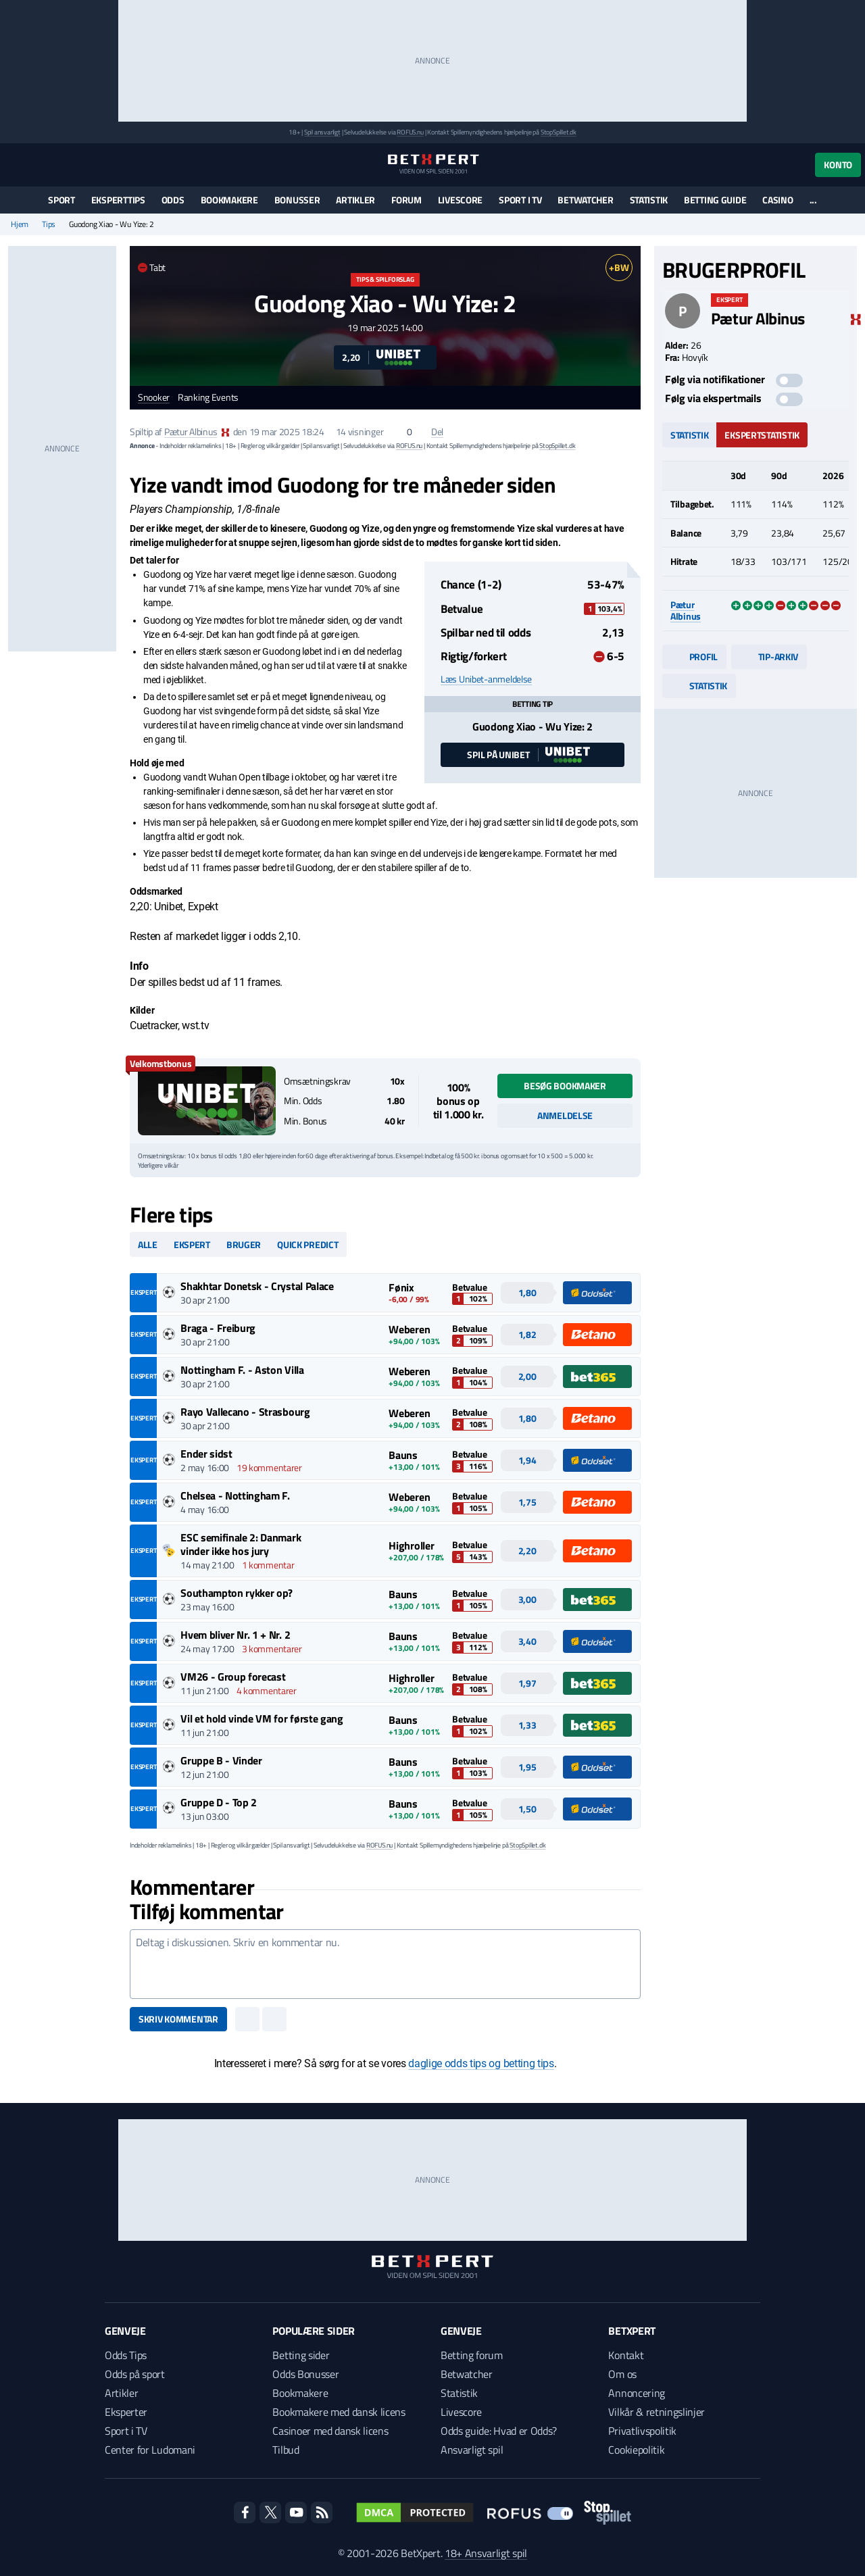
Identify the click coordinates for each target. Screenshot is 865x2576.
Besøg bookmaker (565, 1086)
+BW (618, 267)
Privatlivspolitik (642, 2431)
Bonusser (297, 200)
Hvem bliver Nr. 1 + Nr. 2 (235, 1635)
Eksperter (126, 2412)
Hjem (19, 224)
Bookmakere (229, 200)
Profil (694, 656)
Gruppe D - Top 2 (218, 1802)
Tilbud (285, 2450)
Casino (777, 200)
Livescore (460, 200)
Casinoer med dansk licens (330, 2431)
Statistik (649, 200)
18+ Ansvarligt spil (486, 2553)
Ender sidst (206, 1453)
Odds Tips (126, 2355)
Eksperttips (118, 200)
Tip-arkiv (769, 656)
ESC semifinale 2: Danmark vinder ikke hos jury (240, 1544)
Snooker (154, 397)
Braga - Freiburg (217, 1328)
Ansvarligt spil (472, 2450)
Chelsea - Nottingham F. (235, 1495)
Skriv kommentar (178, 2019)
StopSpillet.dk (558, 132)
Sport (61, 200)
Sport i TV (520, 200)
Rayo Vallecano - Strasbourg (245, 1412)
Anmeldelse (565, 1115)
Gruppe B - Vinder (221, 1760)
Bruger (243, 1244)
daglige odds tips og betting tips (480, 2063)
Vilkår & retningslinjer (656, 2412)
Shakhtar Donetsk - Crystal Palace (256, 1286)
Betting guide (715, 200)
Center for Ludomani (150, 2450)
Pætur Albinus (190, 431)
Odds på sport (135, 2374)
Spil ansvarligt (322, 132)
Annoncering (636, 2393)
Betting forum (472, 2355)
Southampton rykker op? (236, 1593)
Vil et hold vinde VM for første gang (261, 1718)
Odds (173, 200)
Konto (838, 164)
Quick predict (307, 1244)
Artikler (355, 200)
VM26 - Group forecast (232, 1676)
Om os (622, 2374)
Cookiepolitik (636, 2450)
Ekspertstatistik (761, 435)
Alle (147, 1244)
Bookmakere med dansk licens (338, 2412)
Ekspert (192, 1244)
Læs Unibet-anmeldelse (486, 679)
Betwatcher (585, 200)
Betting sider (300, 2355)
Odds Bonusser (305, 2374)
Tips (48, 224)
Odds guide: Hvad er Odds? (499, 2431)
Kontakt (625, 2355)
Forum (406, 200)
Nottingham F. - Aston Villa (241, 1370)
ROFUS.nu (410, 132)
